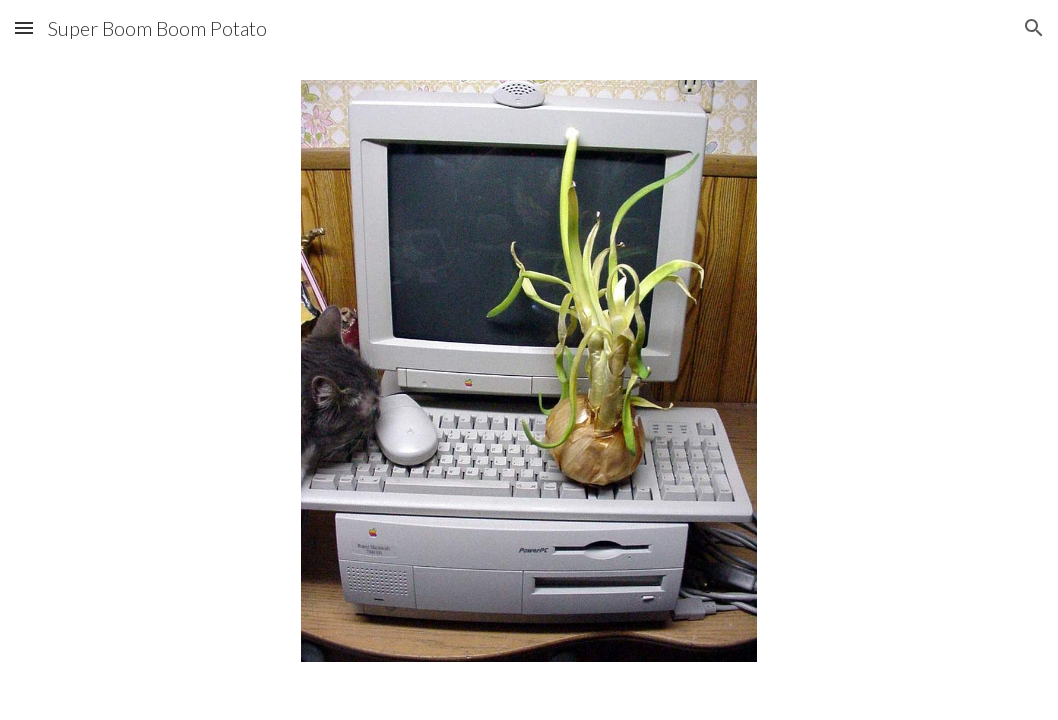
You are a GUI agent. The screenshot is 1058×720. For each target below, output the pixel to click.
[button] (24, 27)
